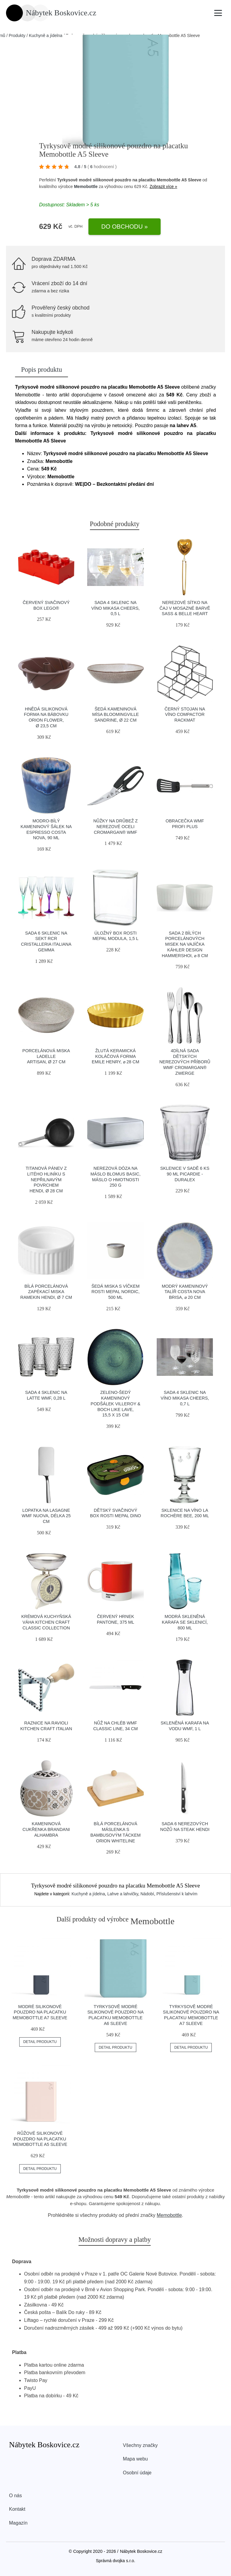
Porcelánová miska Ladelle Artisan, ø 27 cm (46, 1056)
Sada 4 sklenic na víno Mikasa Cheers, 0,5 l (115, 608)
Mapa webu (135, 2458)
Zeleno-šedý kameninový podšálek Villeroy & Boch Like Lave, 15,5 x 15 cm (115, 1403)
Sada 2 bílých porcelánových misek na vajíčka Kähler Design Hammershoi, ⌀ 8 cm (185, 944)
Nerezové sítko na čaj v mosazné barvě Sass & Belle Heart (184, 608)
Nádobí (147, 1893)
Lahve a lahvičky (122, 1893)
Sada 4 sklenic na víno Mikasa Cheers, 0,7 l (185, 1398)
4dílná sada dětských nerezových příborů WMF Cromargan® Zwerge (185, 1062)
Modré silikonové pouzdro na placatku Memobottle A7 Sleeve (40, 2012)
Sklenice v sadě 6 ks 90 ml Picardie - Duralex (184, 1174)
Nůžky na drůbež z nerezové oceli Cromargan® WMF (115, 826)
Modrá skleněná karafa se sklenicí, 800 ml (185, 1622)
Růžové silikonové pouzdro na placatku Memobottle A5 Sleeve (40, 2139)
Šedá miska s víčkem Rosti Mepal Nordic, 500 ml (115, 1292)
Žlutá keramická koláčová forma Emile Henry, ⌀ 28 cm (115, 1056)
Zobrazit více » (163, 186)
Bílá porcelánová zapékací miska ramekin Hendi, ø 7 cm (46, 1292)
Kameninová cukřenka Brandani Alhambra (46, 1829)
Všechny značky (140, 2445)
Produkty (17, 35)
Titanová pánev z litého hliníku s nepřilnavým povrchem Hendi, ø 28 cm (46, 1179)
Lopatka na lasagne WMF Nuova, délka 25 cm (46, 1516)
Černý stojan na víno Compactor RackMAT (185, 715)
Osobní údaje (137, 2472)
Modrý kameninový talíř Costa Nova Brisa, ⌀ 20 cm (185, 1292)
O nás (15, 2495)
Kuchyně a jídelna (45, 35)
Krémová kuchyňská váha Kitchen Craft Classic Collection (46, 1622)
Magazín (18, 2522)
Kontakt (17, 2509)
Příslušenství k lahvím (176, 1893)
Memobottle (86, 186)
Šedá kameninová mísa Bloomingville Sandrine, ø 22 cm (115, 715)
